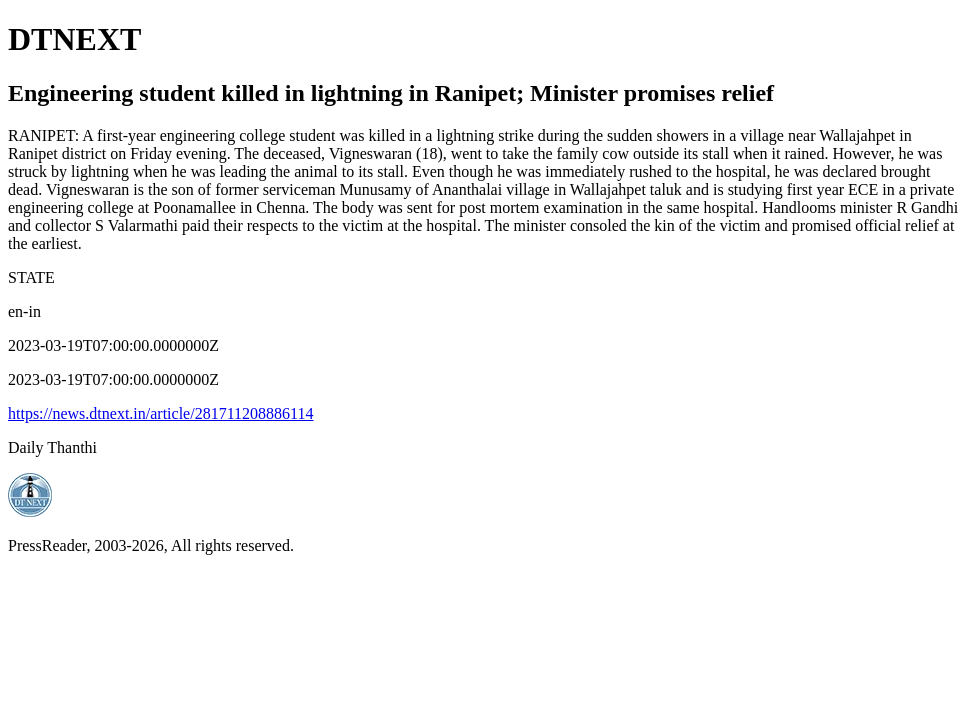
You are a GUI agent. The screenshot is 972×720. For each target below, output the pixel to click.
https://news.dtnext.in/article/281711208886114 (160, 413)
